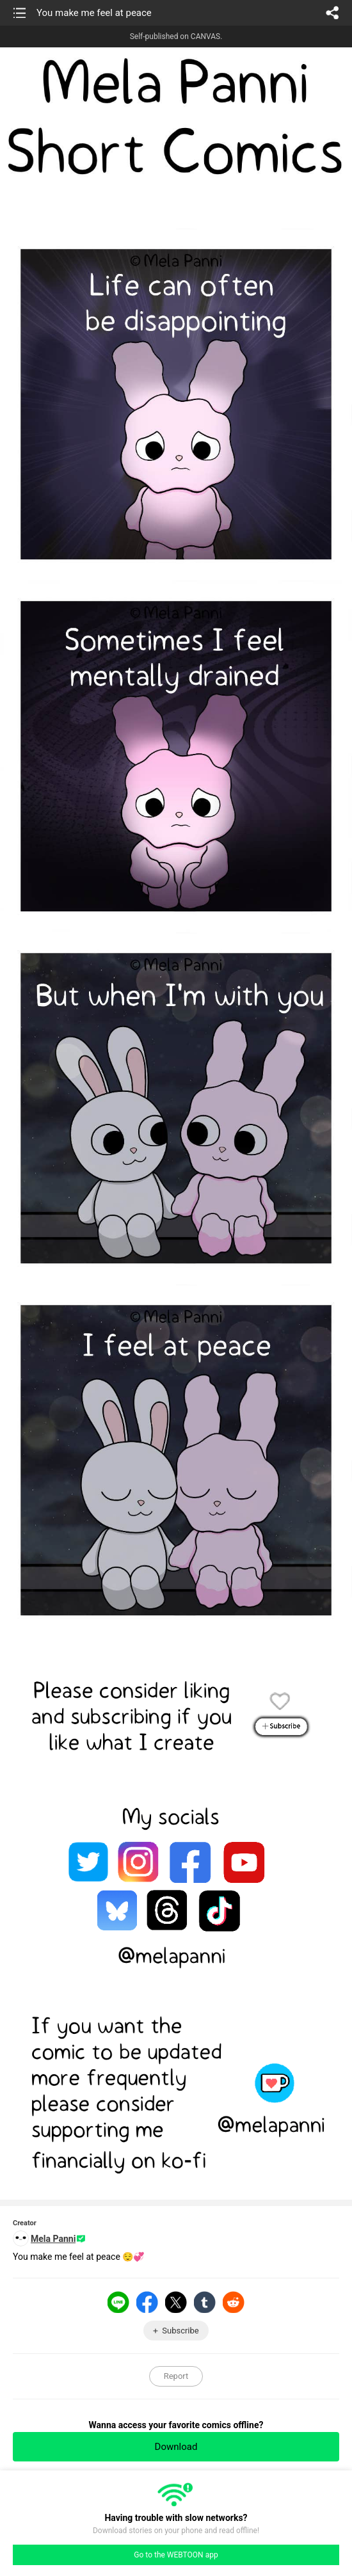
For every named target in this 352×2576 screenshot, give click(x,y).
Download (176, 2446)
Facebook (147, 2302)
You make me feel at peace (94, 13)
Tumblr (205, 2302)
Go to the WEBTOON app (176, 2554)
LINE (118, 2302)
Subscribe (180, 2330)
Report (176, 2376)
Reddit (233, 2302)
